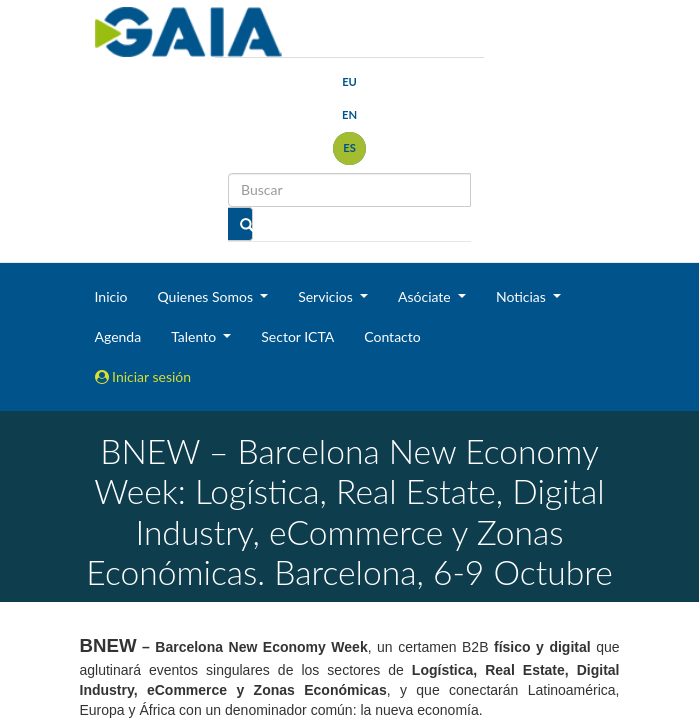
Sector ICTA (297, 336)
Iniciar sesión (143, 376)
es (349, 147)
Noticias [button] (523, 296)
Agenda (118, 336)
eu (349, 81)
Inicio (111, 296)
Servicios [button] (327, 296)
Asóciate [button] (426, 296)
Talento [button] (195, 336)
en (349, 114)
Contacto (392, 336)
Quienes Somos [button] (206, 296)
